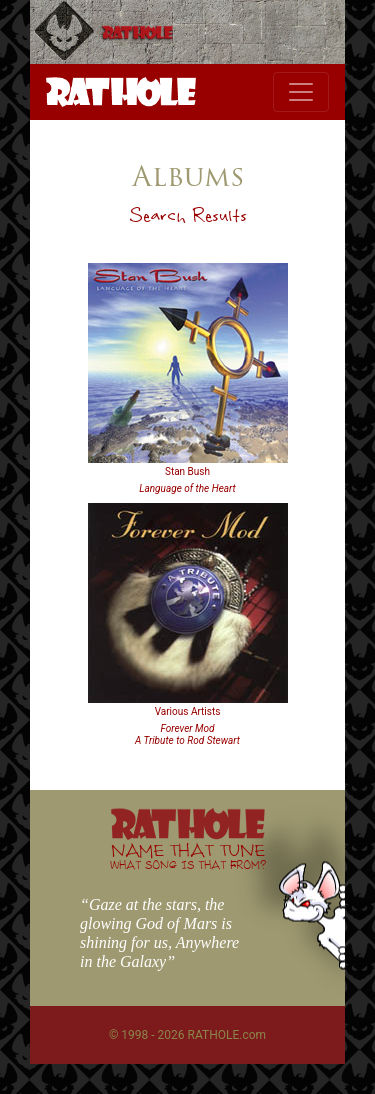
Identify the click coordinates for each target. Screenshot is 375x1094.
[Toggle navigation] (301, 92)
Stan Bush (187, 471)
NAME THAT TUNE (188, 855)
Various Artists (188, 711)
